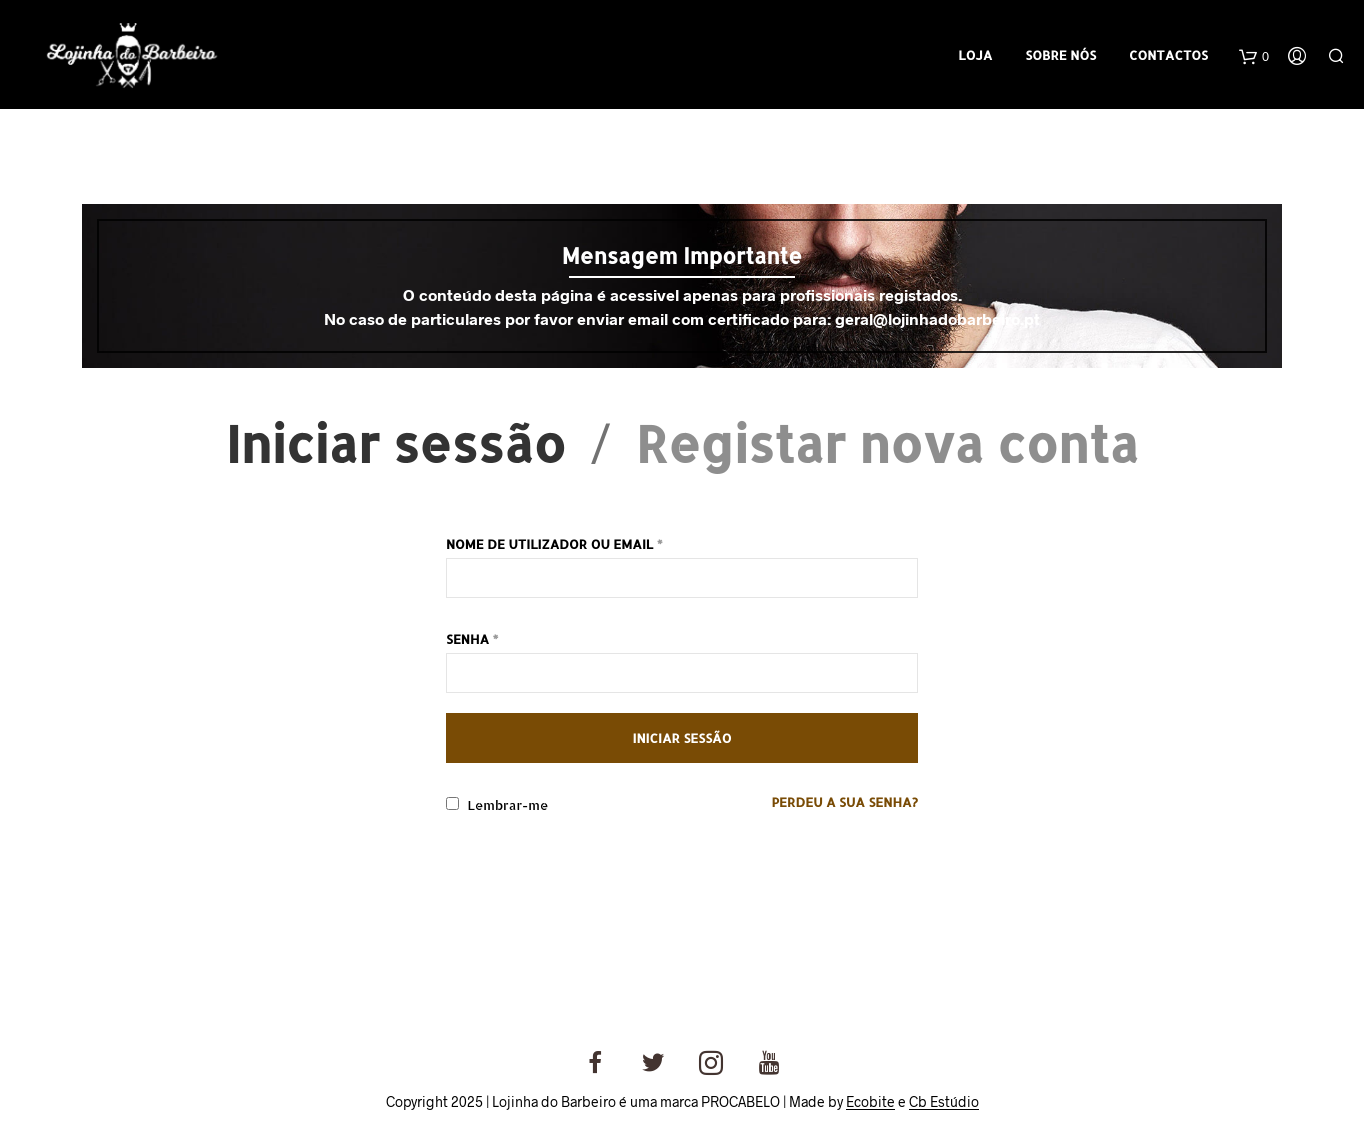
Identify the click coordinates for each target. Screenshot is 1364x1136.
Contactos (1168, 55)
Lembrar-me (497, 805)
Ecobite (870, 1102)
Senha (472, 639)
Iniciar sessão (396, 443)
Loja (975, 55)
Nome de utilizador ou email (554, 544)
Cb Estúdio (944, 1102)
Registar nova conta (887, 443)
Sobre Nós (1060, 55)
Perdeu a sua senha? (844, 802)
